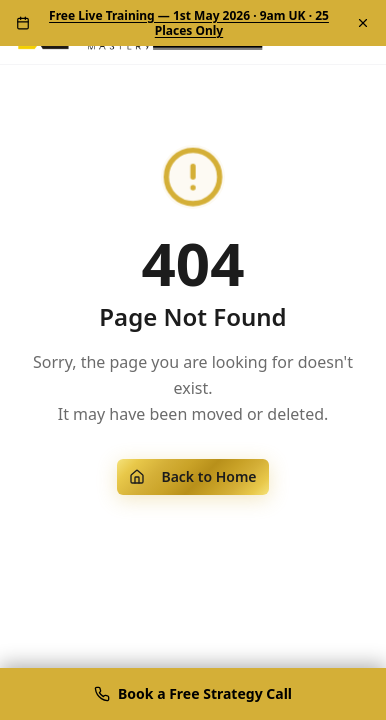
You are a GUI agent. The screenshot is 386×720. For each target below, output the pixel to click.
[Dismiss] (363, 23)
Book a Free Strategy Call (193, 693)
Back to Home (192, 476)
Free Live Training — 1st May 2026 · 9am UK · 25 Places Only (189, 23)
